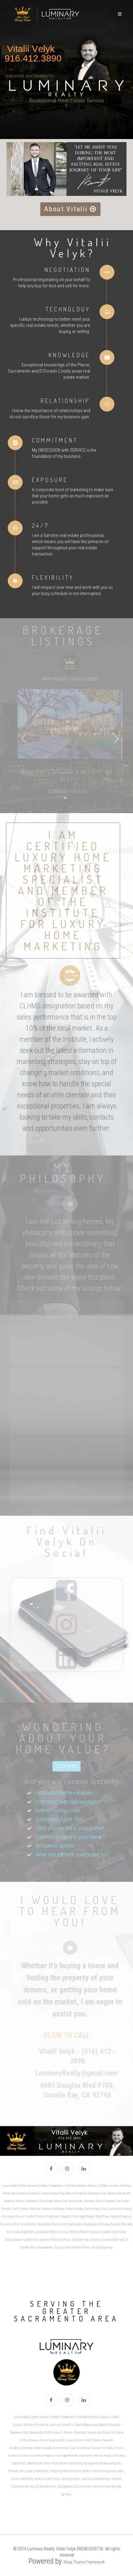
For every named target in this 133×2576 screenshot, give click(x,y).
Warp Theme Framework (84, 2562)
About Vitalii (70, 209)
